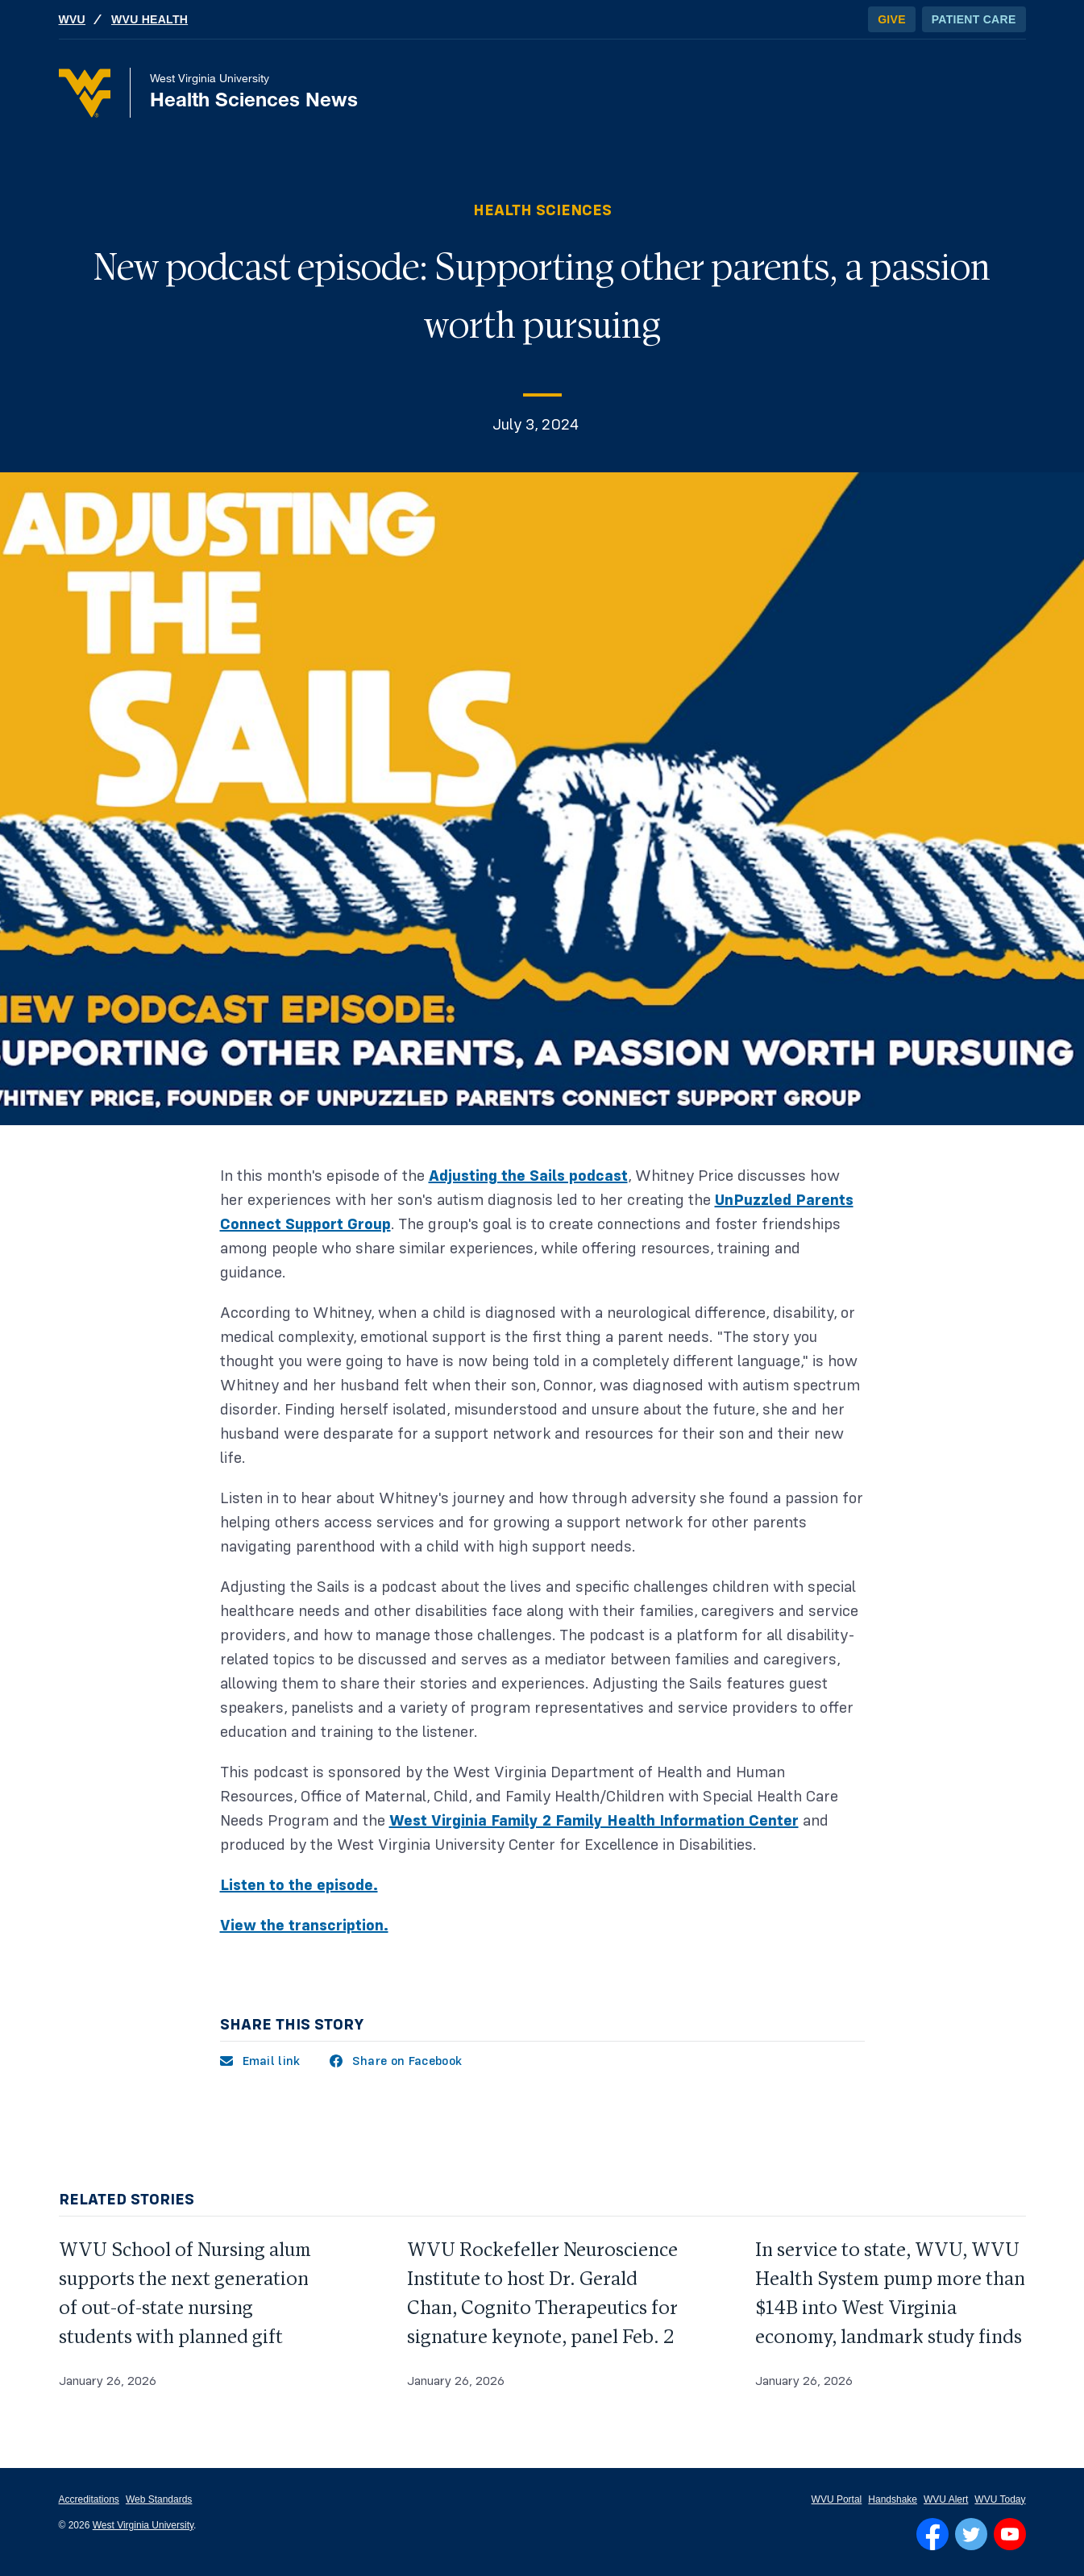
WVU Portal (837, 2499)
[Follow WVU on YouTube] (1010, 2534)
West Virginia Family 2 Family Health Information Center (594, 1821)
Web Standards (159, 2499)
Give (892, 19)
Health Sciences (542, 210)
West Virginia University (143, 2525)
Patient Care (974, 19)
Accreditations (89, 2499)
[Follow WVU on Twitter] (971, 2534)
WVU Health (149, 19)
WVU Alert (946, 2499)
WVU (72, 19)
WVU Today (999, 2499)
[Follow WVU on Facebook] (932, 2534)
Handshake (892, 2499)
